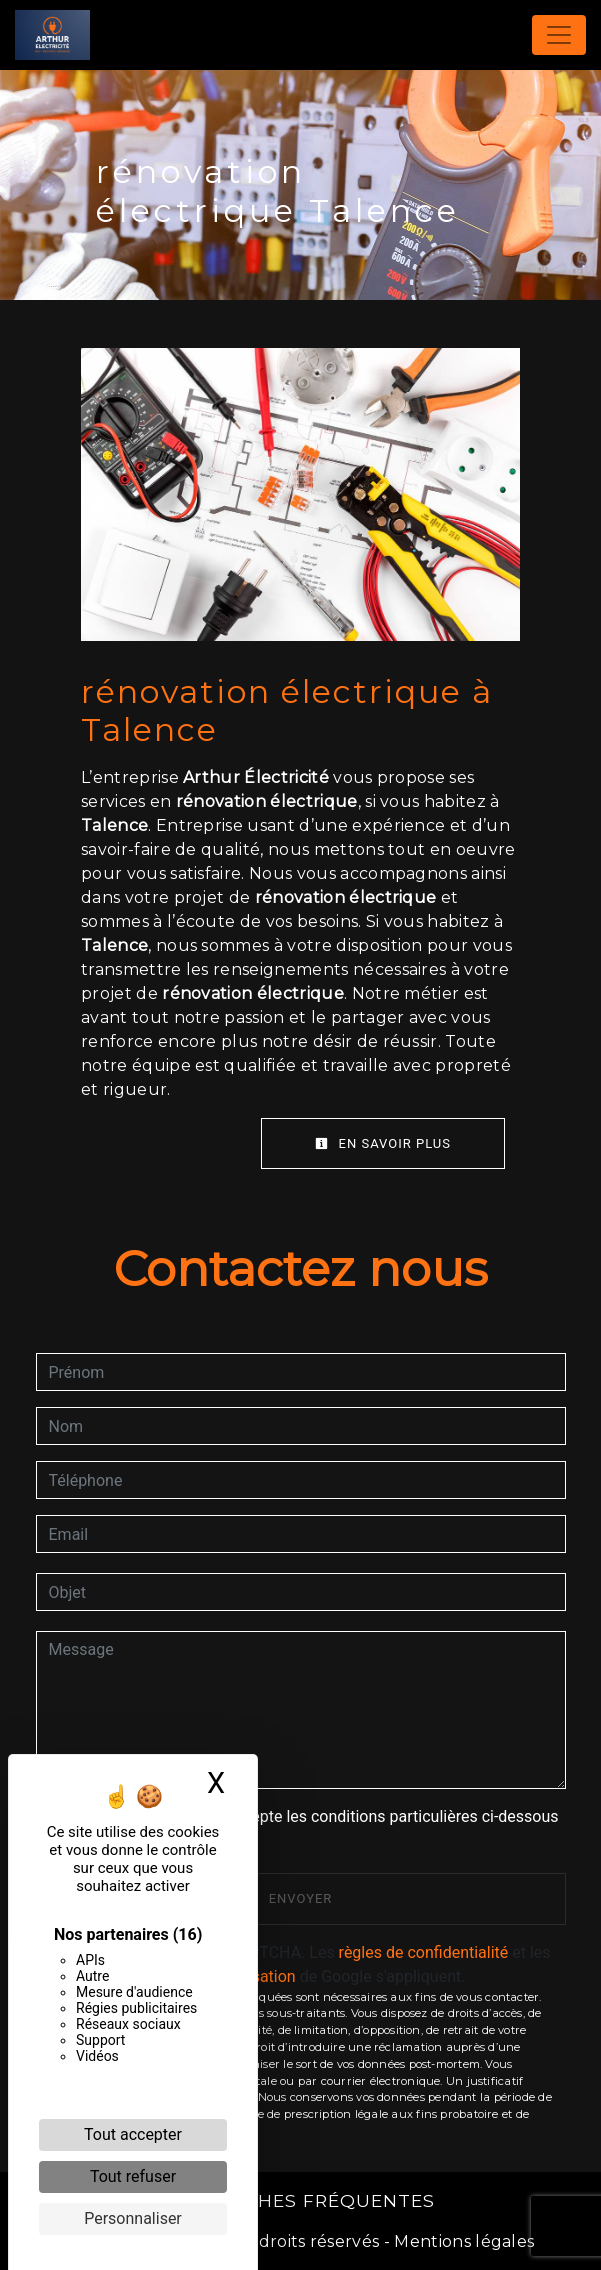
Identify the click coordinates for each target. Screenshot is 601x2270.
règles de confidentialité (424, 1952)
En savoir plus (383, 1143)
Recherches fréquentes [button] (301, 2200)
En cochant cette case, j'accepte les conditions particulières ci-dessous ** (307, 1828)
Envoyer (301, 1898)
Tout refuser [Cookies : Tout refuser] (133, 2176)
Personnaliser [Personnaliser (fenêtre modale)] (133, 2218)
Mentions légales (462, 2241)
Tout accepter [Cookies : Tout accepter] (133, 2134)
